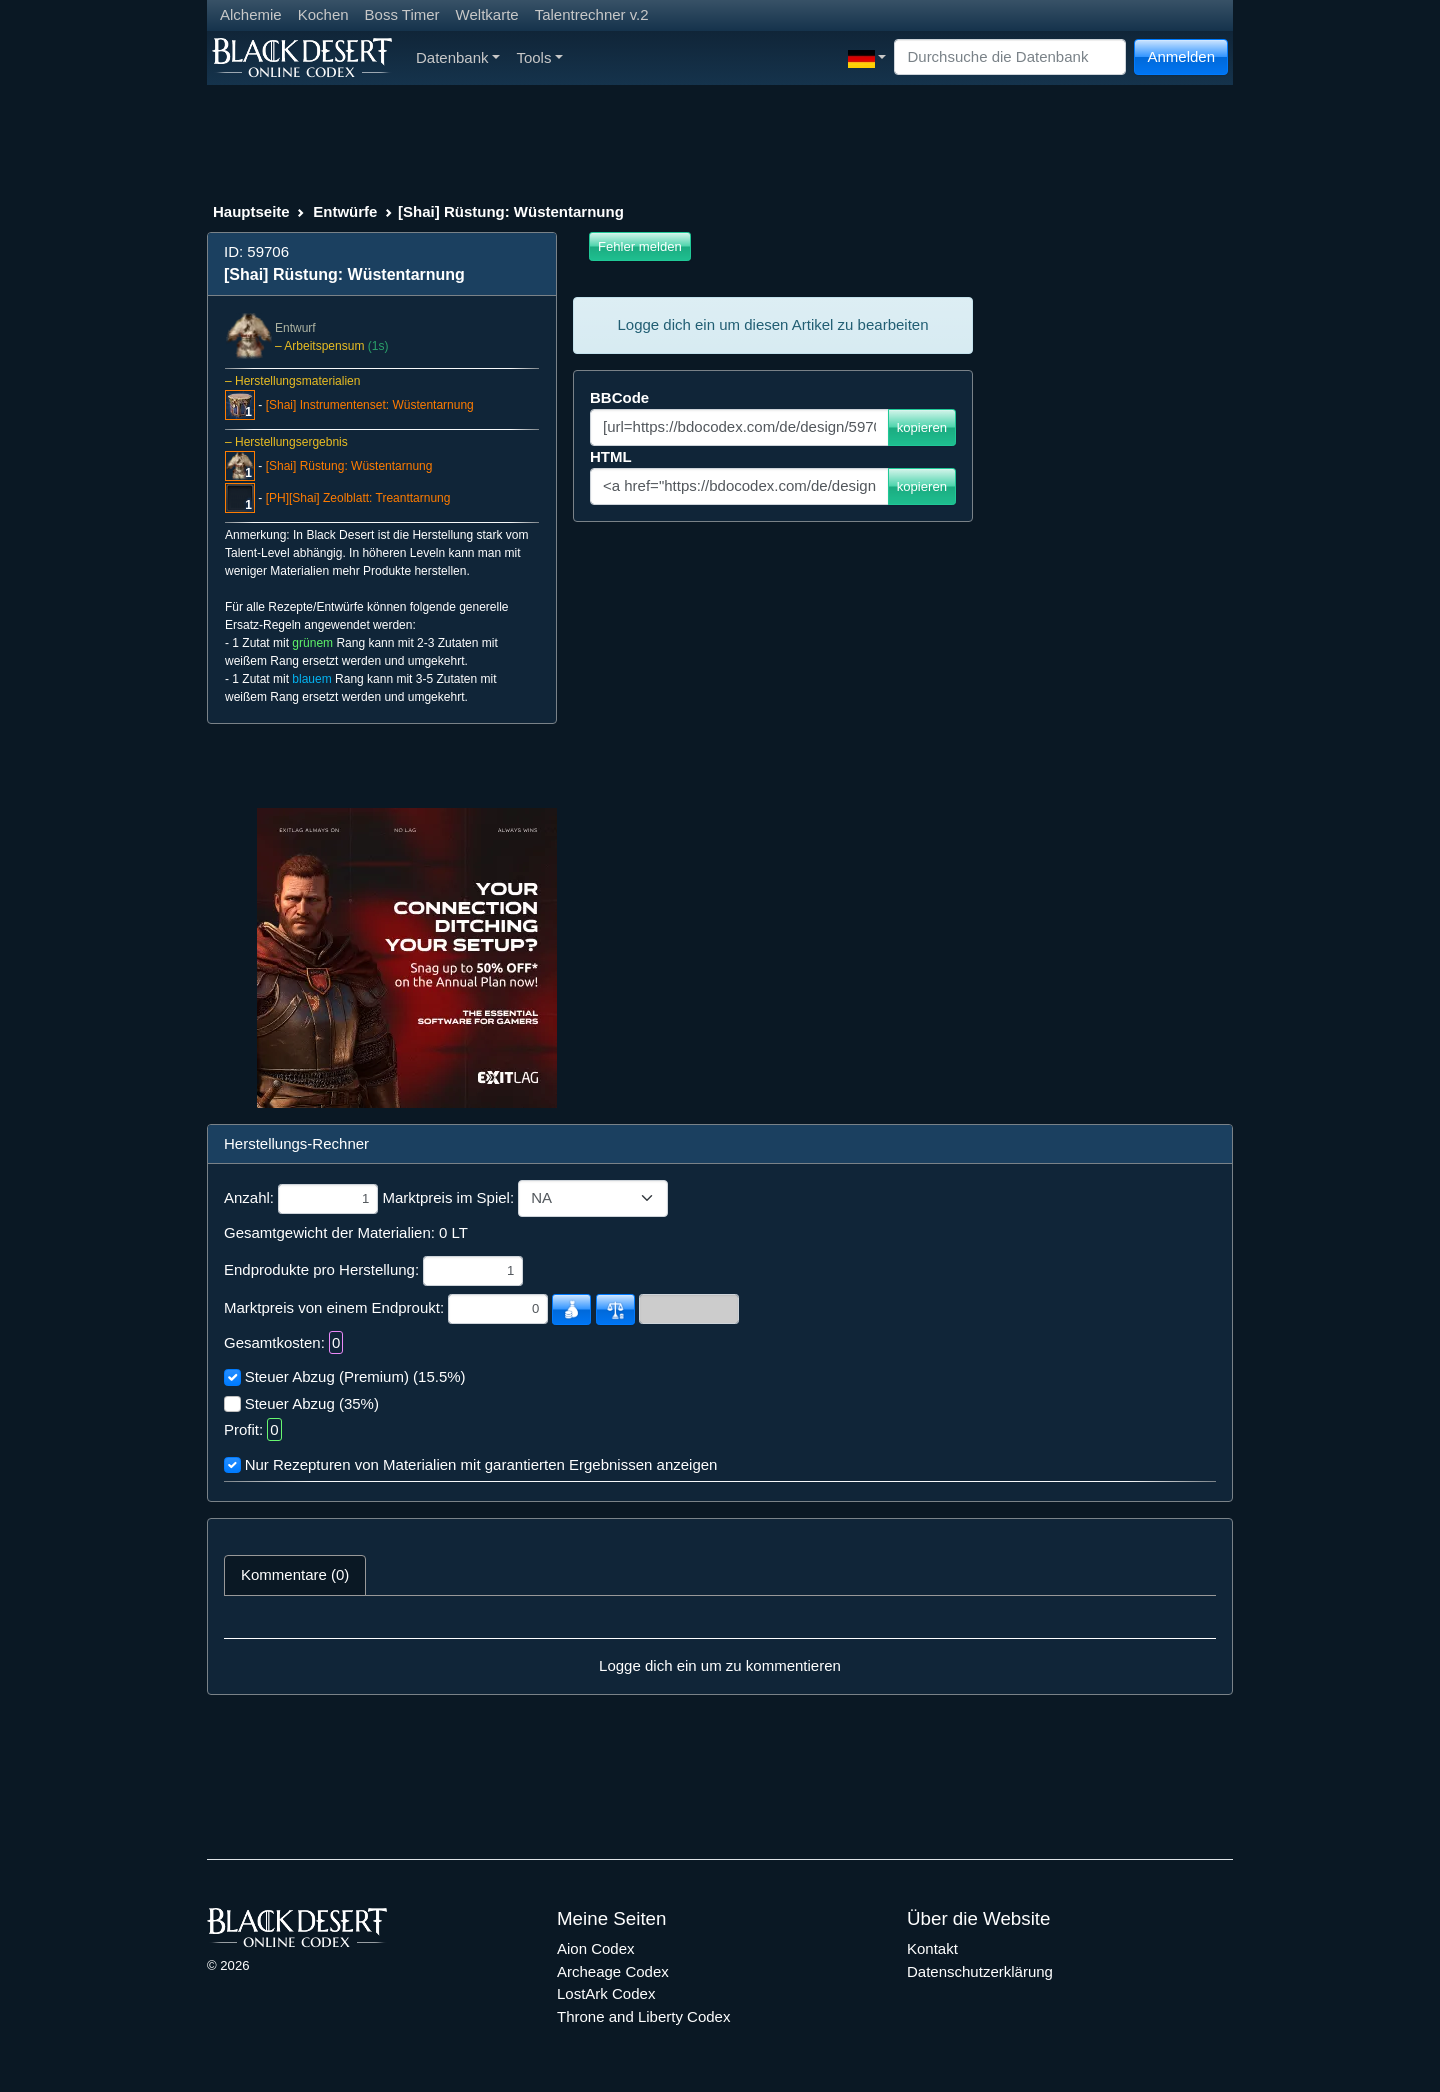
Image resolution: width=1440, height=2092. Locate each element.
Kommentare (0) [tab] (295, 1574)
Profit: (243, 1429)
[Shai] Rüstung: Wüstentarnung (349, 466)
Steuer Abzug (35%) (312, 1403)
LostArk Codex (606, 1993)
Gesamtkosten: (274, 1342)
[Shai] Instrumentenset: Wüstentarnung (370, 405)
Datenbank (458, 57)
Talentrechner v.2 (592, 14)
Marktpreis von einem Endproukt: (334, 1307)
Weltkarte (487, 14)
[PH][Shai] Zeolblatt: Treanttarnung (358, 498)
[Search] (1010, 57)
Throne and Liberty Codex (643, 2016)
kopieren (922, 427)
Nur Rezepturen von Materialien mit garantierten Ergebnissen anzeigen (481, 1464)
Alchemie (251, 14)
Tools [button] (539, 57)
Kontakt (932, 1948)
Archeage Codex (613, 1971)
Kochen (323, 14)
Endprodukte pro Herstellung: (321, 1269)
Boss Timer (402, 14)
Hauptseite (251, 211)
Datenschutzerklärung (980, 1971)
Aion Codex (596, 1948)
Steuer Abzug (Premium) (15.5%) (355, 1376)
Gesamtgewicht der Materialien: (329, 1232)
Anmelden (1181, 56)
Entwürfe (345, 211)
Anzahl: (249, 1197)
